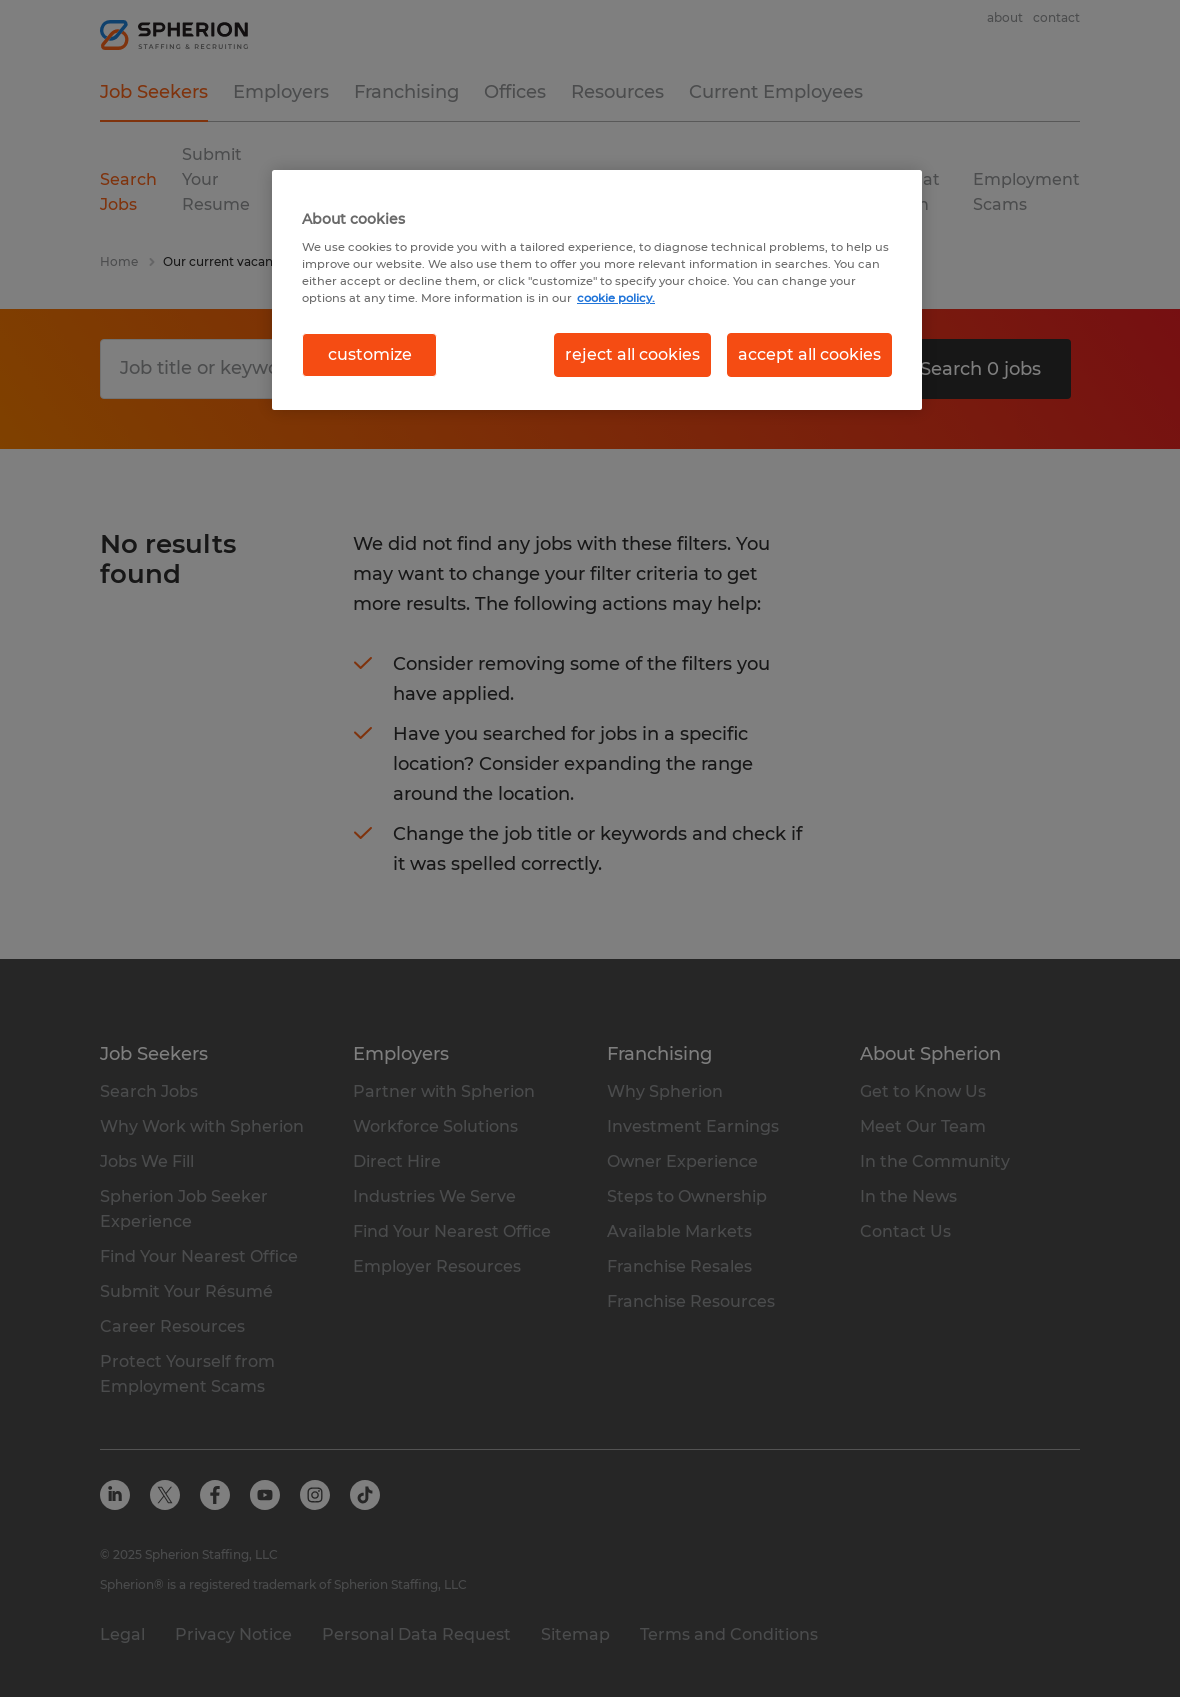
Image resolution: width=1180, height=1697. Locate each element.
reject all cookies (632, 354)
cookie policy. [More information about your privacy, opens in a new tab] (616, 298)
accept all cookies (809, 354)
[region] (597, 290)
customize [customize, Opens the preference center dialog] (370, 354)
